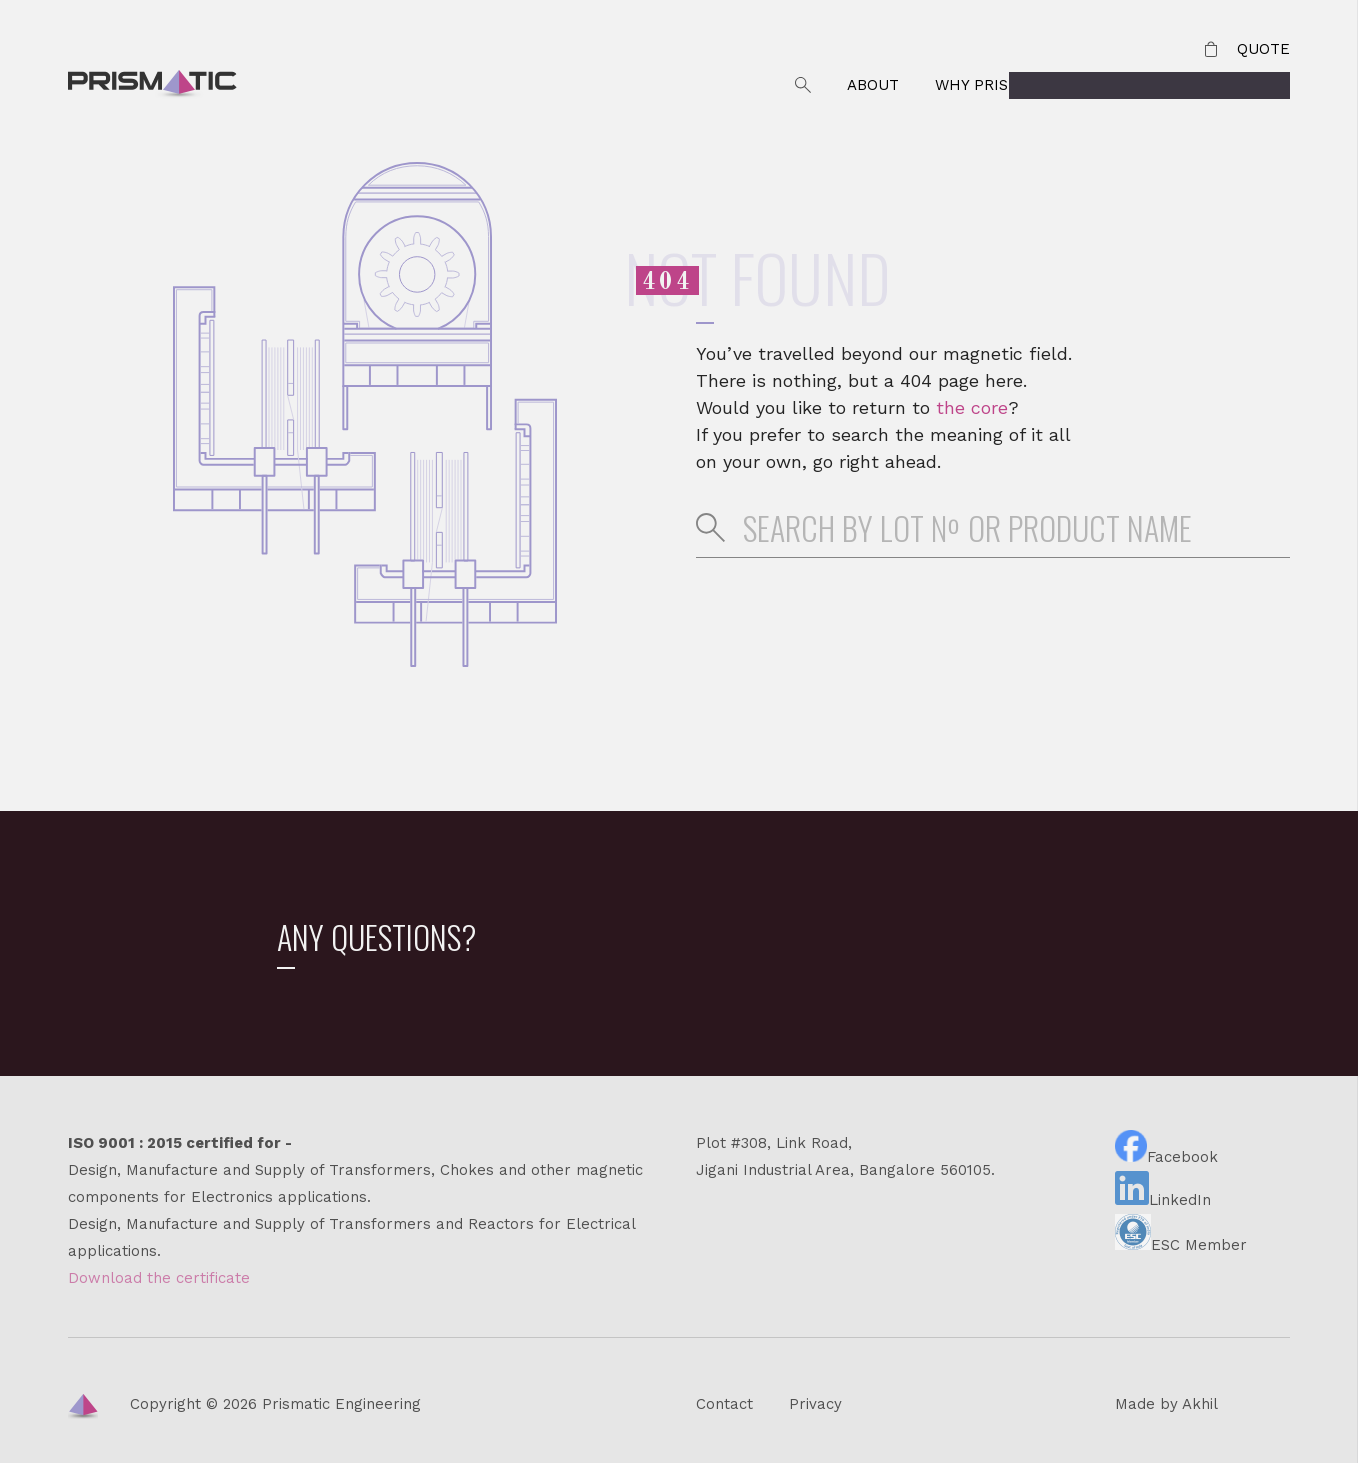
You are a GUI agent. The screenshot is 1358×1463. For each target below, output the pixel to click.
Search (803, 85)
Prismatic (152, 86)
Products (1249, 85)
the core (972, 407)
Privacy (815, 1404)
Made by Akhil (1166, 1404)
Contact (1136, 85)
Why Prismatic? (999, 85)
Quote (1263, 49)
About (873, 85)
